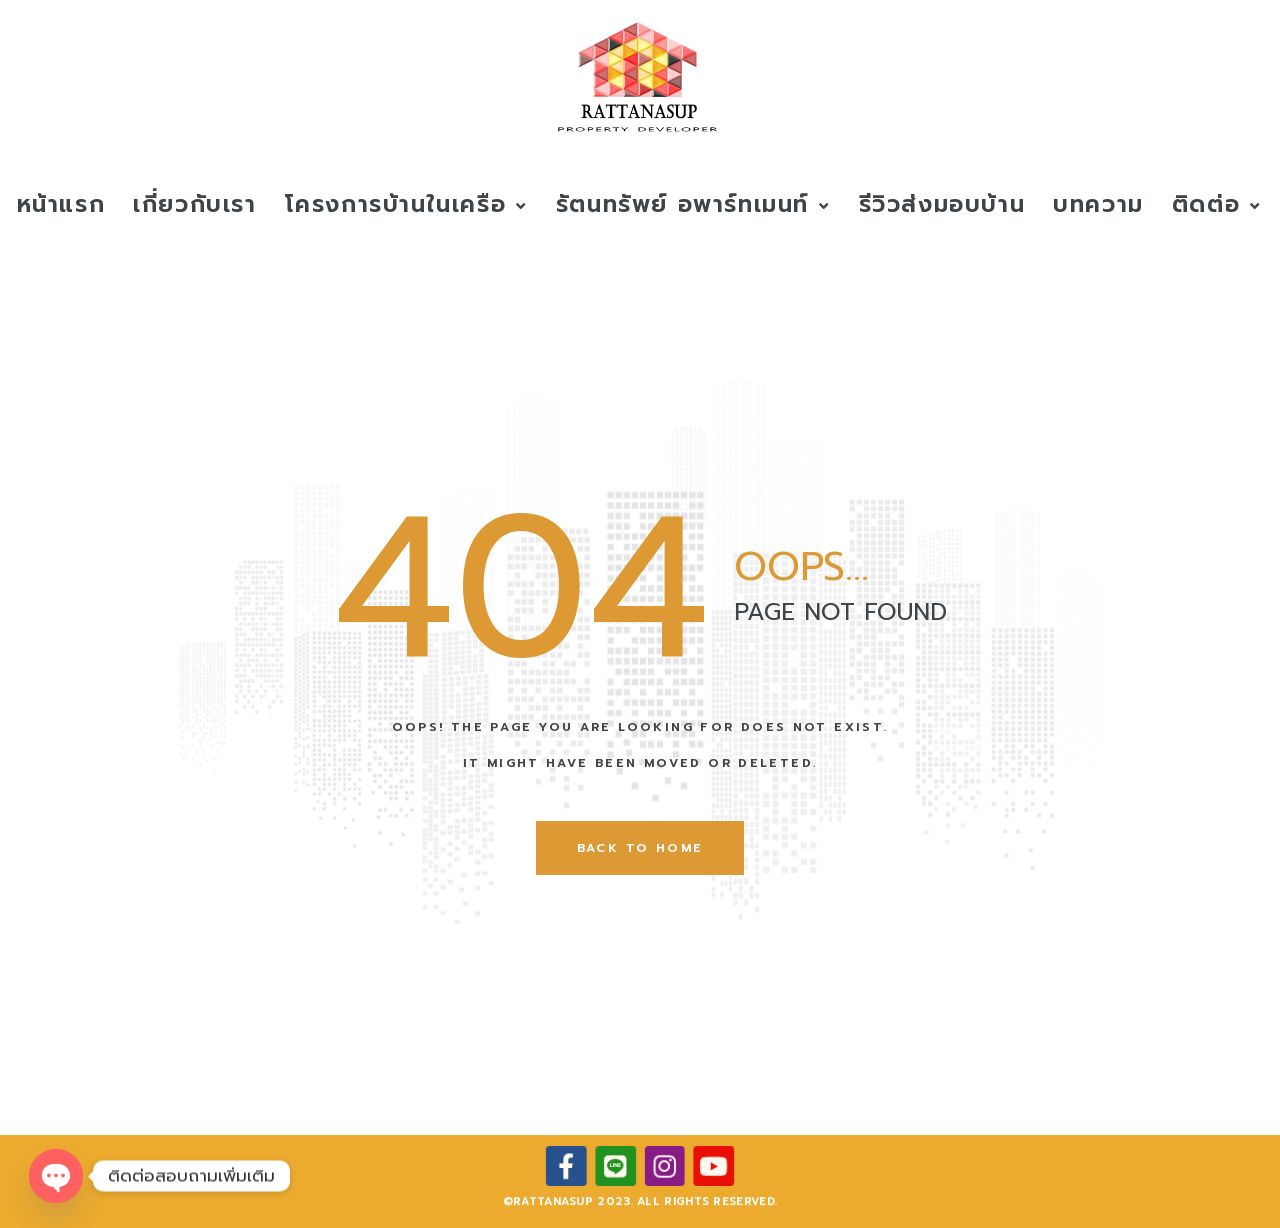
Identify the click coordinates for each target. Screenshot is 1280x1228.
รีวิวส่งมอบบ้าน (942, 204)
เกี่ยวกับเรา (194, 204)
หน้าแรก (61, 204)
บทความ (1098, 204)
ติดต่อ (1217, 204)
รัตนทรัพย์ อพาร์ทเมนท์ (693, 204)
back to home (640, 848)
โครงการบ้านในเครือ (406, 204)
